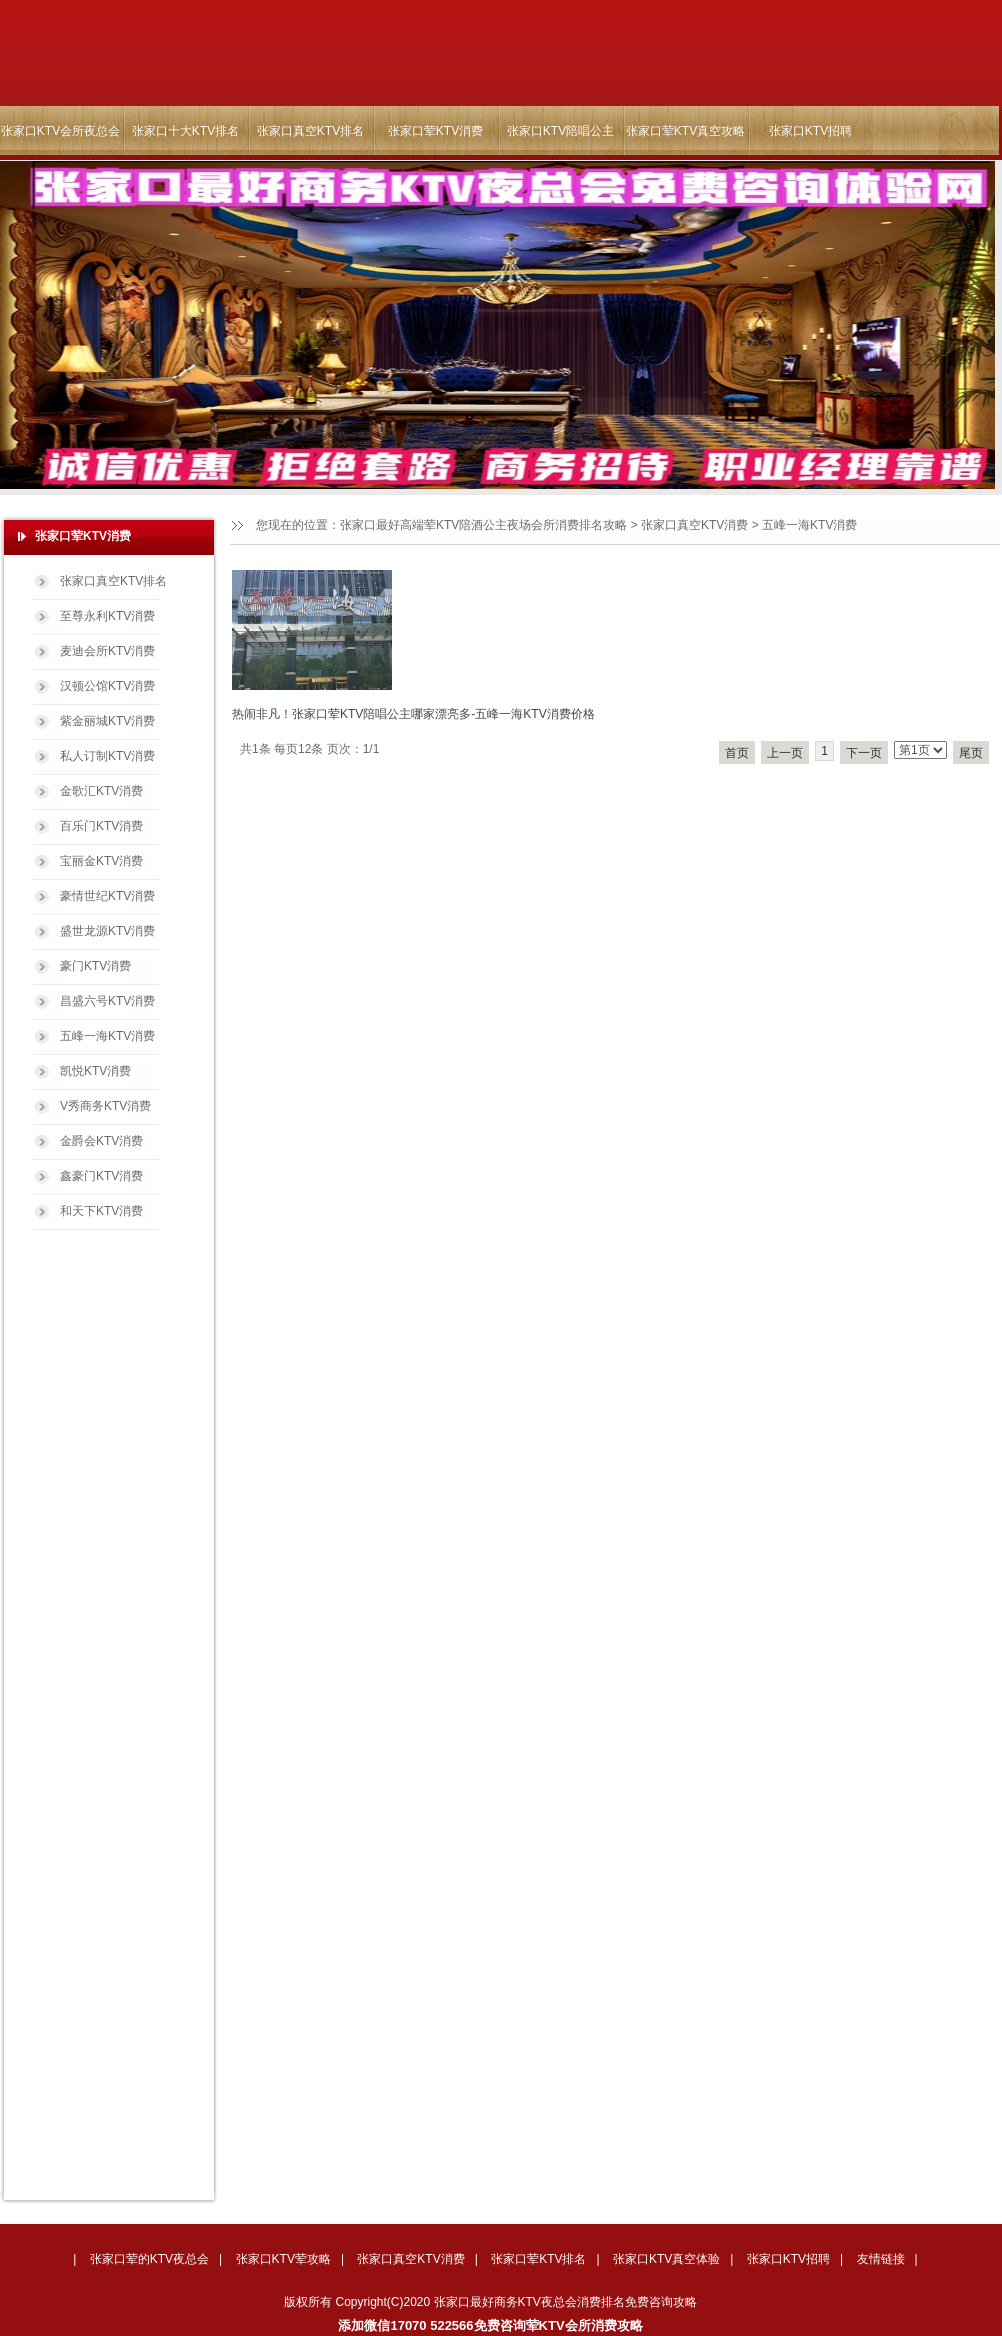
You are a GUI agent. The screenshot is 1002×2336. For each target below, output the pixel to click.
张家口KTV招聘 (810, 131)
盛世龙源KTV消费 (107, 931)
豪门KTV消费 (95, 966)
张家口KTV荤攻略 (283, 2259)
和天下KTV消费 (101, 1211)
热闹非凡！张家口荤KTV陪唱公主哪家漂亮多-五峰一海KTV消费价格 (413, 714)
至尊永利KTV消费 (107, 616)
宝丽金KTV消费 (101, 861)
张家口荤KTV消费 (435, 131)
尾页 (971, 753)
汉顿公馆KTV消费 (107, 686)
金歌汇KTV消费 (101, 791)
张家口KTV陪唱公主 (560, 131)
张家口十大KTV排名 (185, 131)
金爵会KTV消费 (101, 1141)
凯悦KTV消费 (95, 1071)
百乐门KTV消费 (101, 826)
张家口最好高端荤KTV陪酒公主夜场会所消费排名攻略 (483, 525)
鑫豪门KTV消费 (101, 1176)
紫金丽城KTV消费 (107, 721)
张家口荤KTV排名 (538, 2259)
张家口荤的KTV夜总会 (149, 2259)
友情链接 (881, 2259)
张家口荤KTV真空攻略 (685, 131)
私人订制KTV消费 (107, 756)
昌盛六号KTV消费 (107, 1001)
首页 (737, 753)
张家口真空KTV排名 (310, 131)
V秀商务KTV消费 (105, 1106)
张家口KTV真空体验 (666, 2259)
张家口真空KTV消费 (694, 525)
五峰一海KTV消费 (107, 1036)
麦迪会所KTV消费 (107, 651)
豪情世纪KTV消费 (107, 896)
